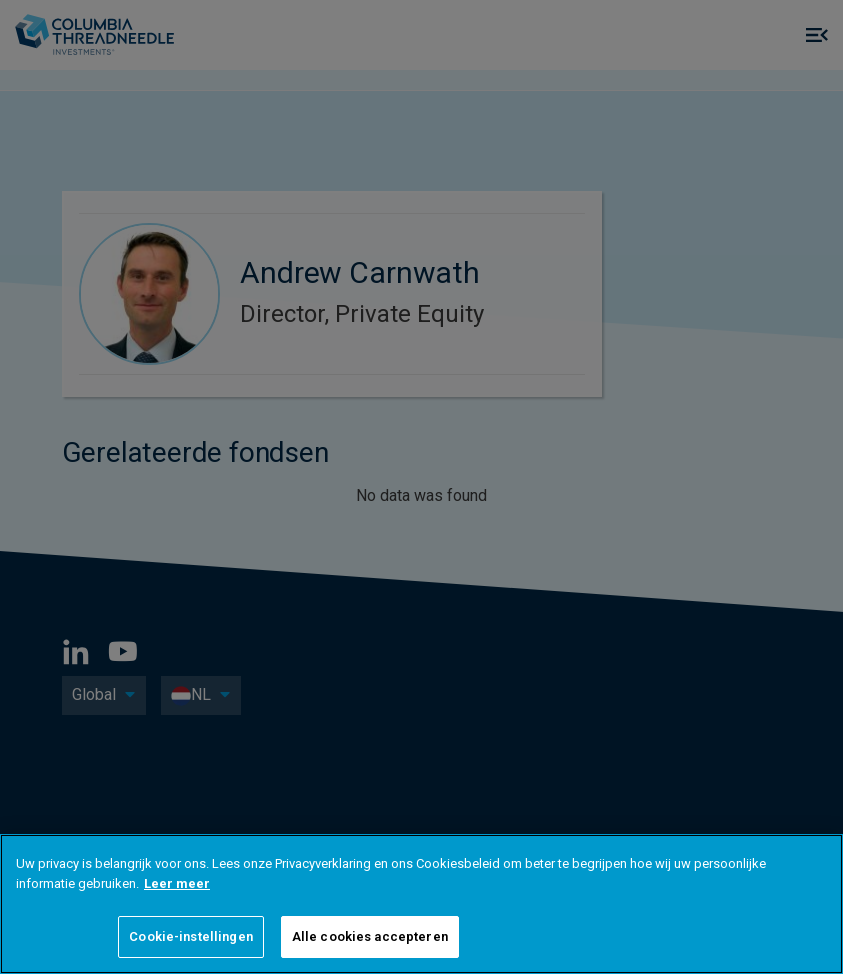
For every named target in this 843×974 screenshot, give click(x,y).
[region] (421, 904)
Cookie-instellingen (190, 936)
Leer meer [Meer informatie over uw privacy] (177, 883)
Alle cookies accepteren (370, 936)
